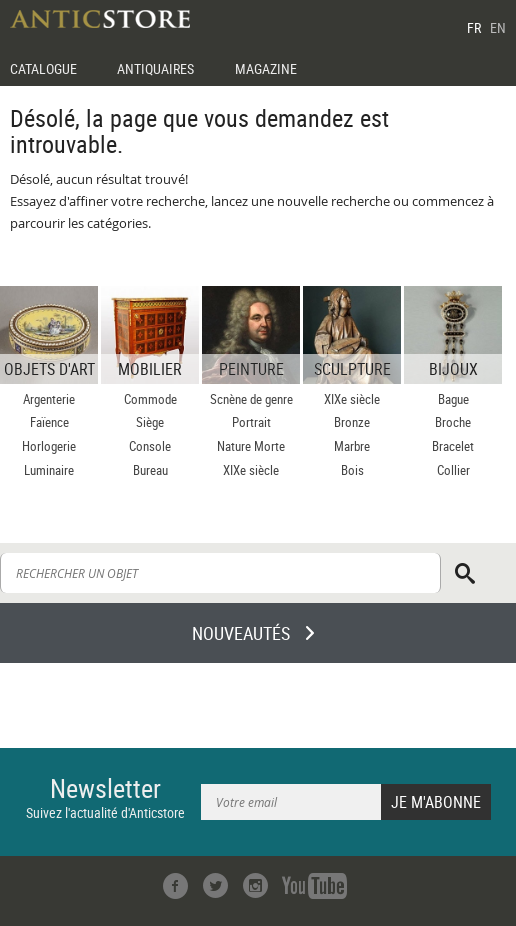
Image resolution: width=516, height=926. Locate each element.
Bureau (150, 470)
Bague (453, 399)
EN (498, 27)
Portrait (251, 422)
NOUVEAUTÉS (241, 633)
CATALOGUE (43, 68)
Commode (150, 399)
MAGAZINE (266, 68)
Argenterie (49, 399)
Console (150, 446)
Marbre (352, 446)
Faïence (49, 422)
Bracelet (453, 446)
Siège (150, 422)
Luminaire (49, 470)
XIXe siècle (251, 470)
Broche (453, 422)
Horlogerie (49, 446)
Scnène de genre (251, 399)
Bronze (352, 422)
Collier (453, 470)
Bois (352, 470)
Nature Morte (251, 446)
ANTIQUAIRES (155, 68)
